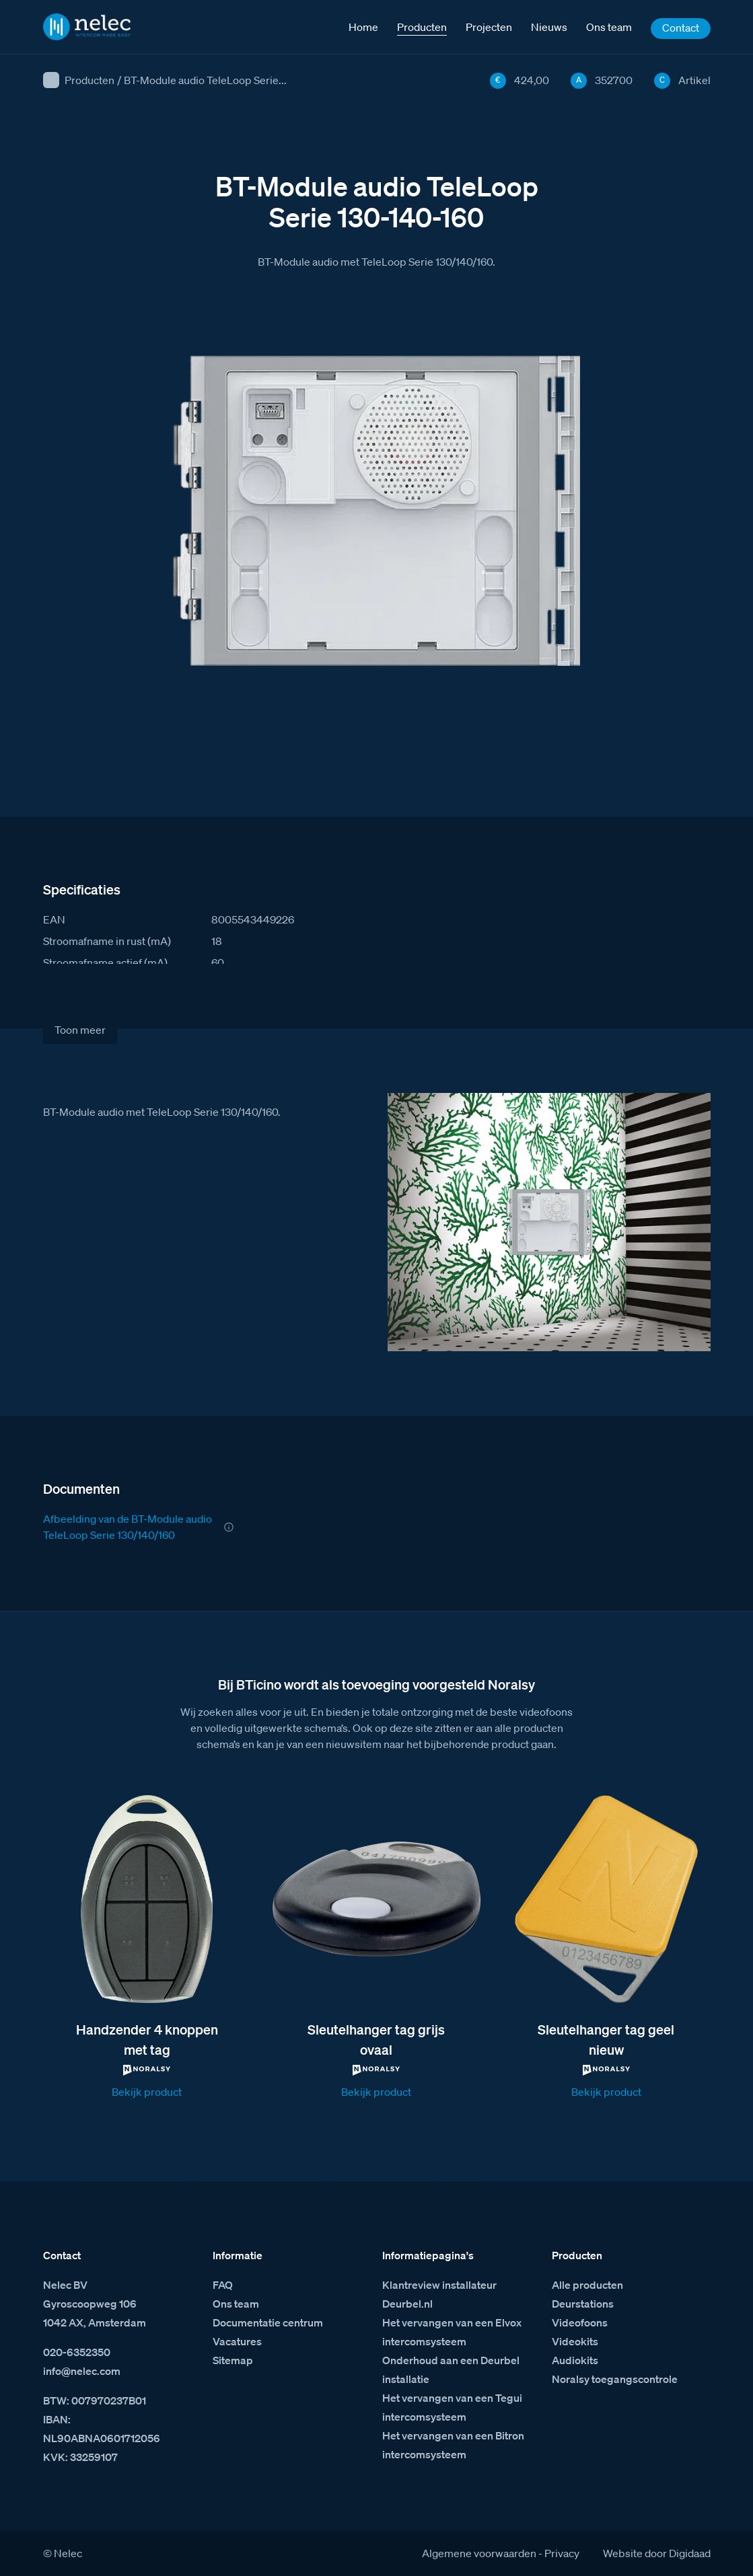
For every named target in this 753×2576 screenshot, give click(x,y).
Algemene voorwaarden (479, 2553)
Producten (89, 80)
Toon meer (80, 1029)
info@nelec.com (81, 2371)
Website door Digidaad (657, 2553)
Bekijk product (147, 2091)
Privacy (561, 2553)
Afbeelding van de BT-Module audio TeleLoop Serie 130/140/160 (127, 1527)
